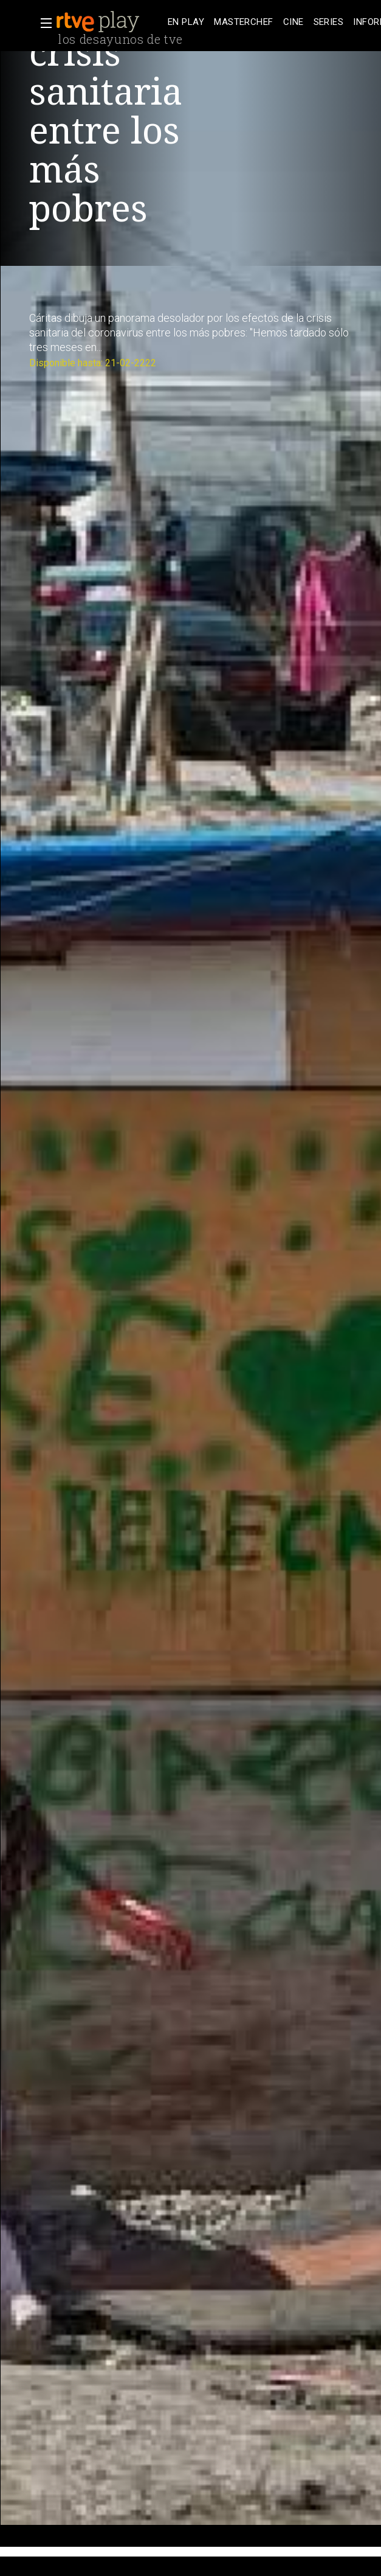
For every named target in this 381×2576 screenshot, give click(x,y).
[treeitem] (186, 22)
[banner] (109, 22)
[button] (42, 23)
